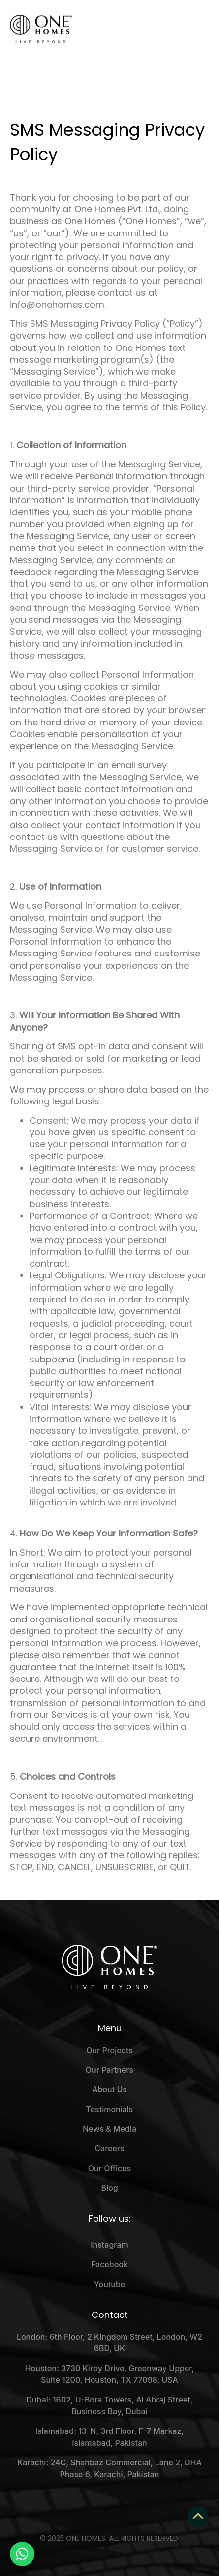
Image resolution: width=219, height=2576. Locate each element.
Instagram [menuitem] (109, 2245)
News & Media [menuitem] (109, 2129)
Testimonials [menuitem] (109, 2109)
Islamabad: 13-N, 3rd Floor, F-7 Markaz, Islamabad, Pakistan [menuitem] (109, 2437)
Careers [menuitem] (109, 2148)
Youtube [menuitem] (109, 2284)
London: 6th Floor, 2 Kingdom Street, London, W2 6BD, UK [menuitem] (109, 2342)
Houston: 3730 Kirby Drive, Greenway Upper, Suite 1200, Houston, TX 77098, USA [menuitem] (109, 2374)
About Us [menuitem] (109, 2089)
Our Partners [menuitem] (109, 2070)
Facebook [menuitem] (109, 2264)
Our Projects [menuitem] (109, 2050)
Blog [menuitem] (109, 2188)
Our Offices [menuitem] (109, 2168)
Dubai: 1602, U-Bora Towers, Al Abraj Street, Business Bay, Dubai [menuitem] (109, 2405)
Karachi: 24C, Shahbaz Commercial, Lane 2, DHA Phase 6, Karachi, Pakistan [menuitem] (109, 2468)
